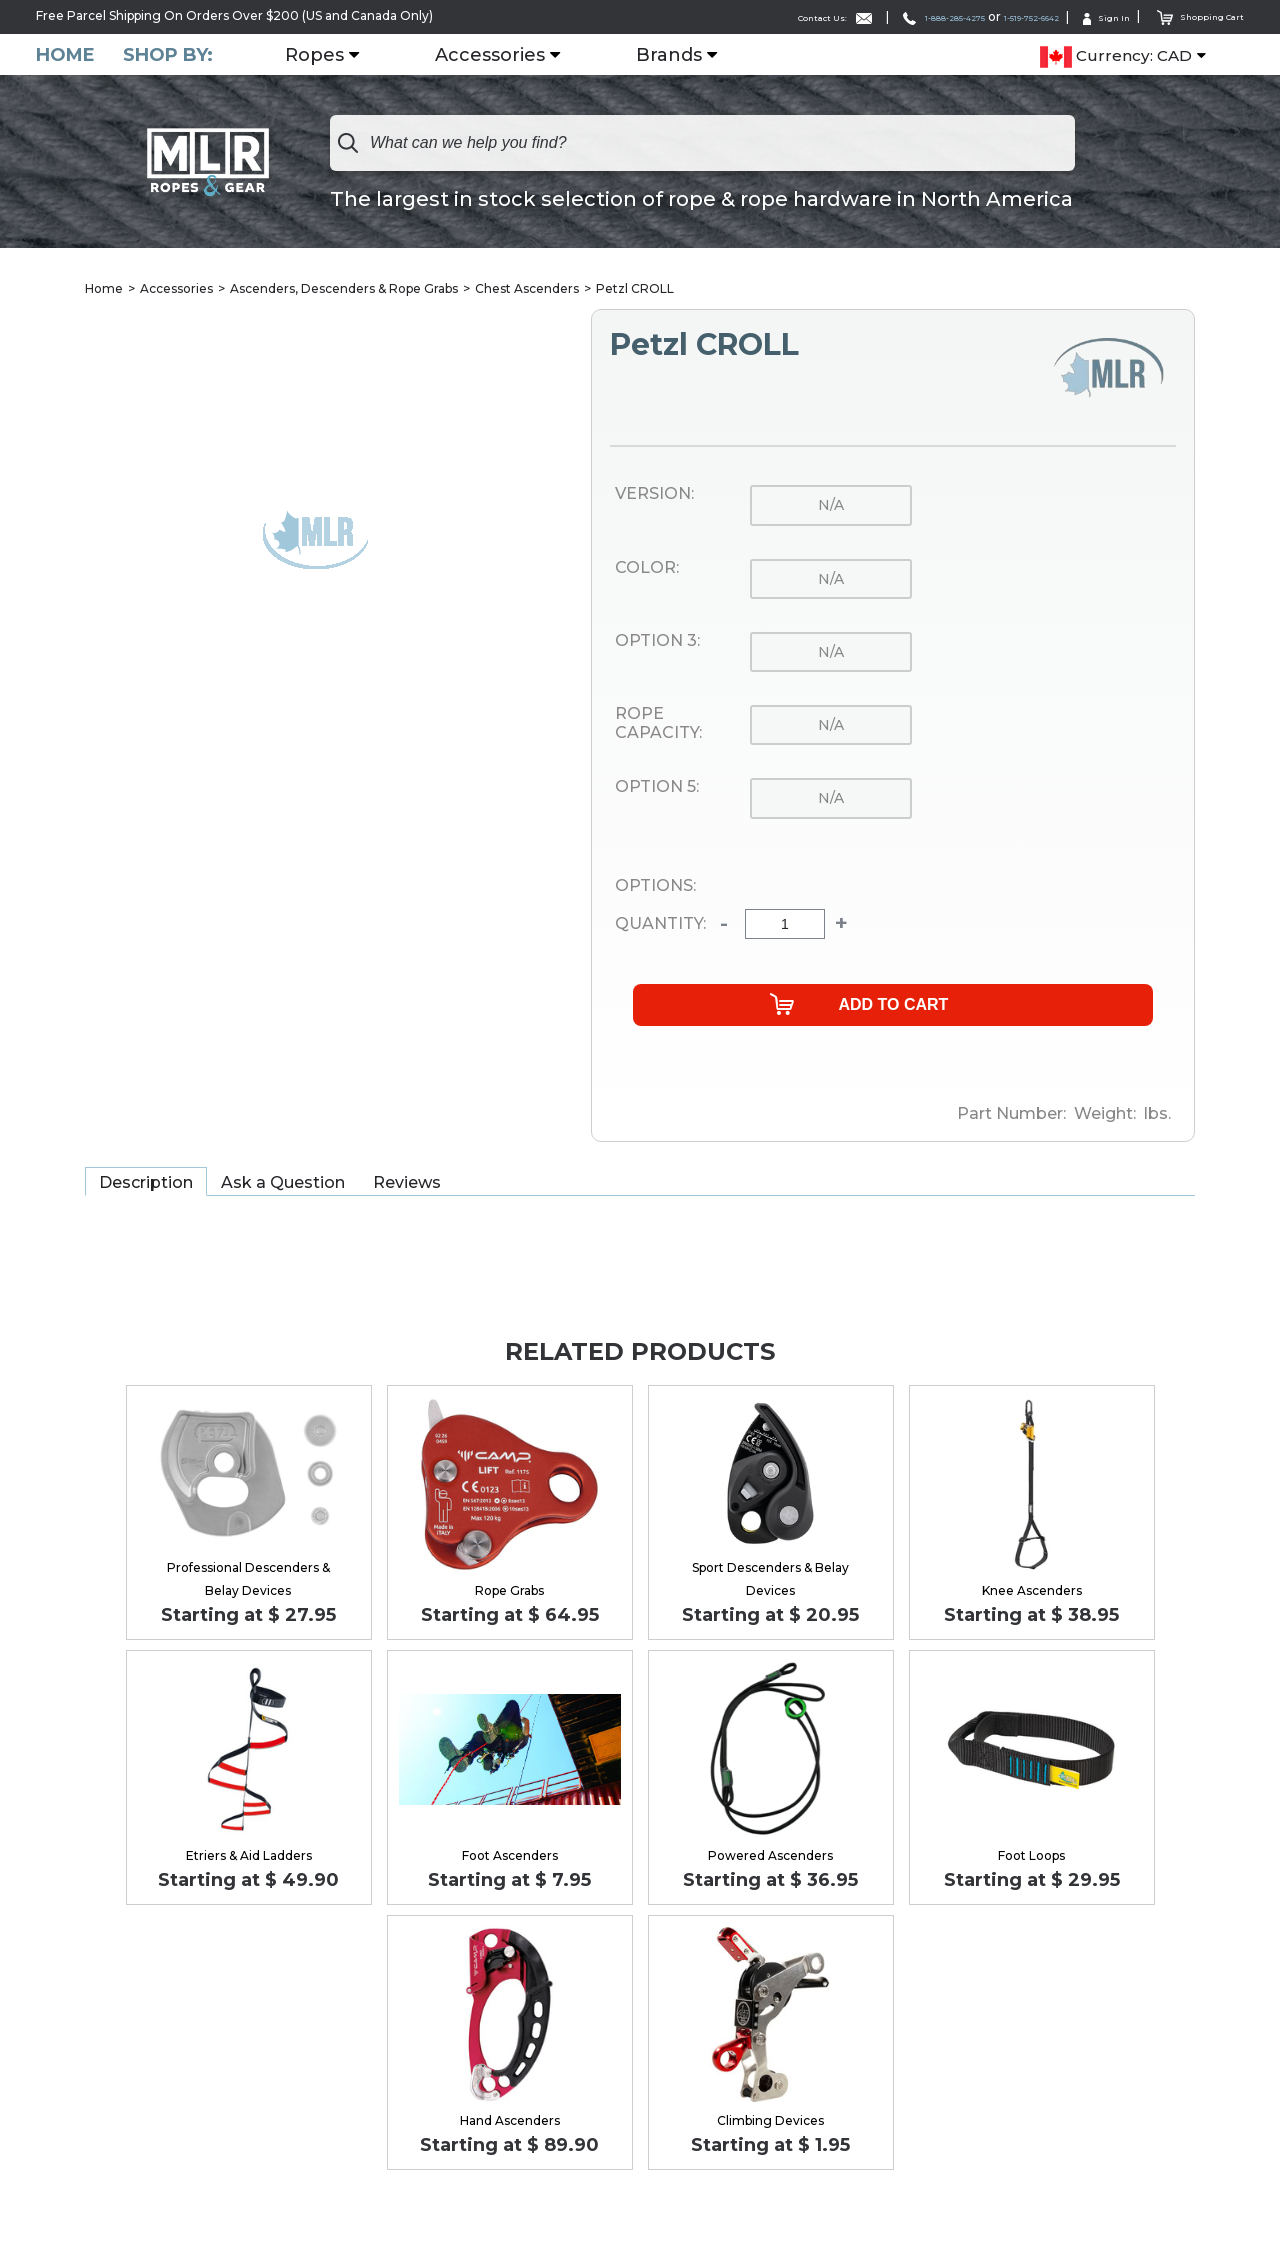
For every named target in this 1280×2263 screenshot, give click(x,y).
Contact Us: (719, 16)
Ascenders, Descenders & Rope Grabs (344, 289)
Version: (654, 495)
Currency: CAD (1116, 56)
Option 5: (657, 789)
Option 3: (657, 642)
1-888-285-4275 (858, 16)
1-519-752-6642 (982, 16)
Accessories (502, 55)
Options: (655, 887)
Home (65, 54)
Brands (681, 55)
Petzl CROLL (635, 289)
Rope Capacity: (658, 724)
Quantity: (660, 926)
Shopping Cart (1189, 15)
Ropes (326, 55)
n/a (831, 506)
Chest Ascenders (527, 289)
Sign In (1080, 16)
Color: (647, 569)
